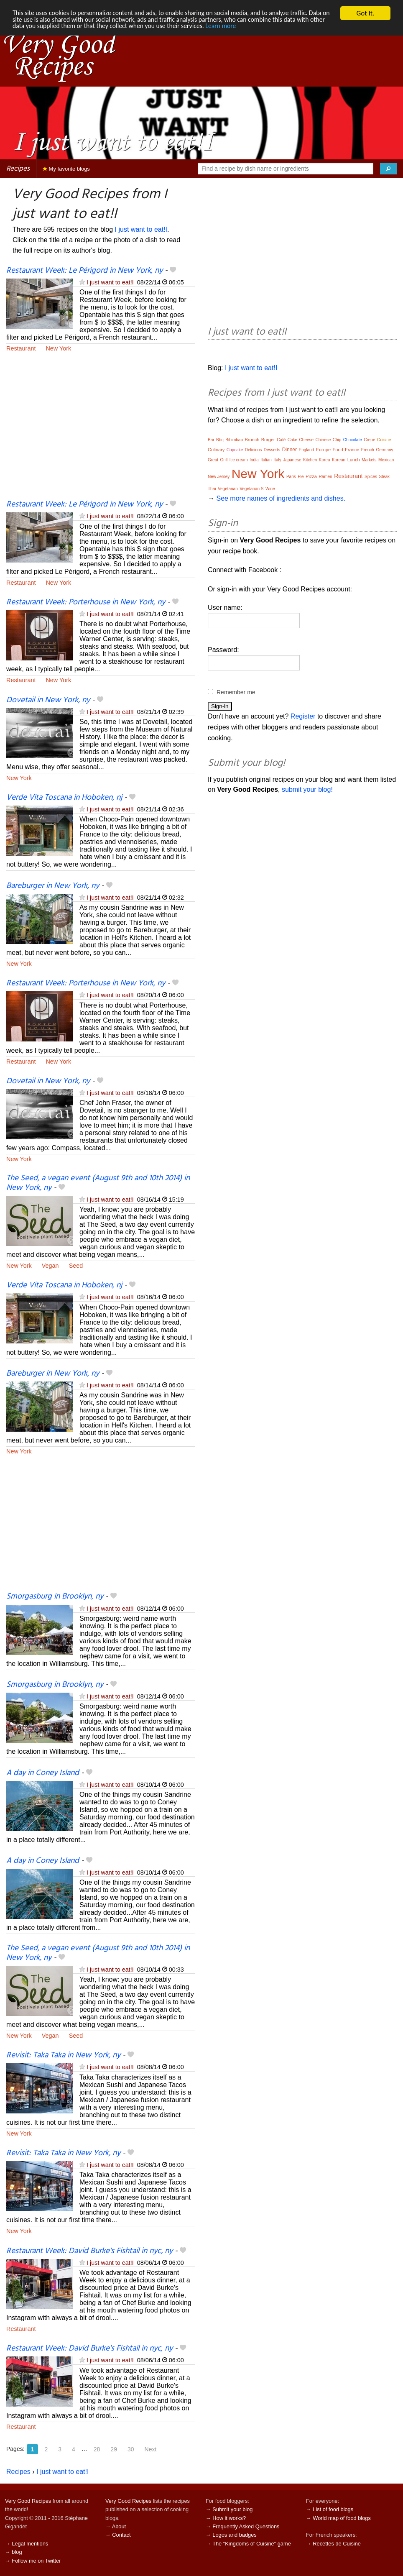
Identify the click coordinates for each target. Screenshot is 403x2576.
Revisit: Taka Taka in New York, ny (63, 2055)
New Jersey (219, 476)
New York (58, 348)
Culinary (216, 449)
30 (131, 2449)
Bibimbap (234, 439)
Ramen (325, 476)
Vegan (50, 1265)
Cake (292, 439)
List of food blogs (333, 2509)
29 (113, 2449)
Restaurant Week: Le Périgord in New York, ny (84, 270)
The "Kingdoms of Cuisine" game (251, 2543)
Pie (301, 476)
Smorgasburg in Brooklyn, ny (54, 1596)
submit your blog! (307, 789)
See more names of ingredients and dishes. (280, 498)
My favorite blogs (66, 169)
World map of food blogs (341, 2518)
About (119, 2526)
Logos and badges (234, 2535)
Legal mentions (30, 2543)
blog (17, 2552)
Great (213, 460)
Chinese (323, 439)
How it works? (229, 2518)
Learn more (284, 27)
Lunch (353, 459)
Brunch (252, 439)
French (367, 450)
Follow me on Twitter (36, 2561)
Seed (76, 1265)
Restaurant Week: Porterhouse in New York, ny (85, 602)
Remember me (236, 692)
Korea (324, 460)
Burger (268, 439)
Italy (277, 460)
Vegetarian (228, 488)
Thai (212, 488)
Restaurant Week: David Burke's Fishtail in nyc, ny (89, 2251)
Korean (338, 460)
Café (281, 439)
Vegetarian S (251, 488)
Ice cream (239, 460)
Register (303, 716)
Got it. (365, 13)
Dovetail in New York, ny (48, 700)
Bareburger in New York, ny (52, 886)
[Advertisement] (100, 431)
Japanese (292, 460)
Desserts (272, 450)
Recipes (18, 168)
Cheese (306, 439)
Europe (323, 449)
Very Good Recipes (28, 2501)
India (254, 460)
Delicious (253, 450)
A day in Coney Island (42, 1773)
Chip (337, 439)
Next (151, 2449)
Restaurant (21, 348)
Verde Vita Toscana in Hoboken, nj (64, 797)
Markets (369, 460)
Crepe (369, 439)
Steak (384, 476)
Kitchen (310, 460)
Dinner (289, 450)
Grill (223, 460)
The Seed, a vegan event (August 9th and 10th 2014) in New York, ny (98, 1183)
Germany (384, 450)
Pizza (311, 476)
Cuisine (384, 439)
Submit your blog (232, 2509)
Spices (371, 476)
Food (338, 449)
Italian (266, 460)
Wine (270, 488)
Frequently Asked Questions (245, 2526)
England (306, 450)
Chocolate (352, 439)
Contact (121, 2535)
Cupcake (235, 450)
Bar (211, 439)
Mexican (386, 460)
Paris (291, 476)
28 (97, 2449)
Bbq (220, 439)
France (352, 449)
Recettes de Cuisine (337, 2543)
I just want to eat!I (141, 229)
